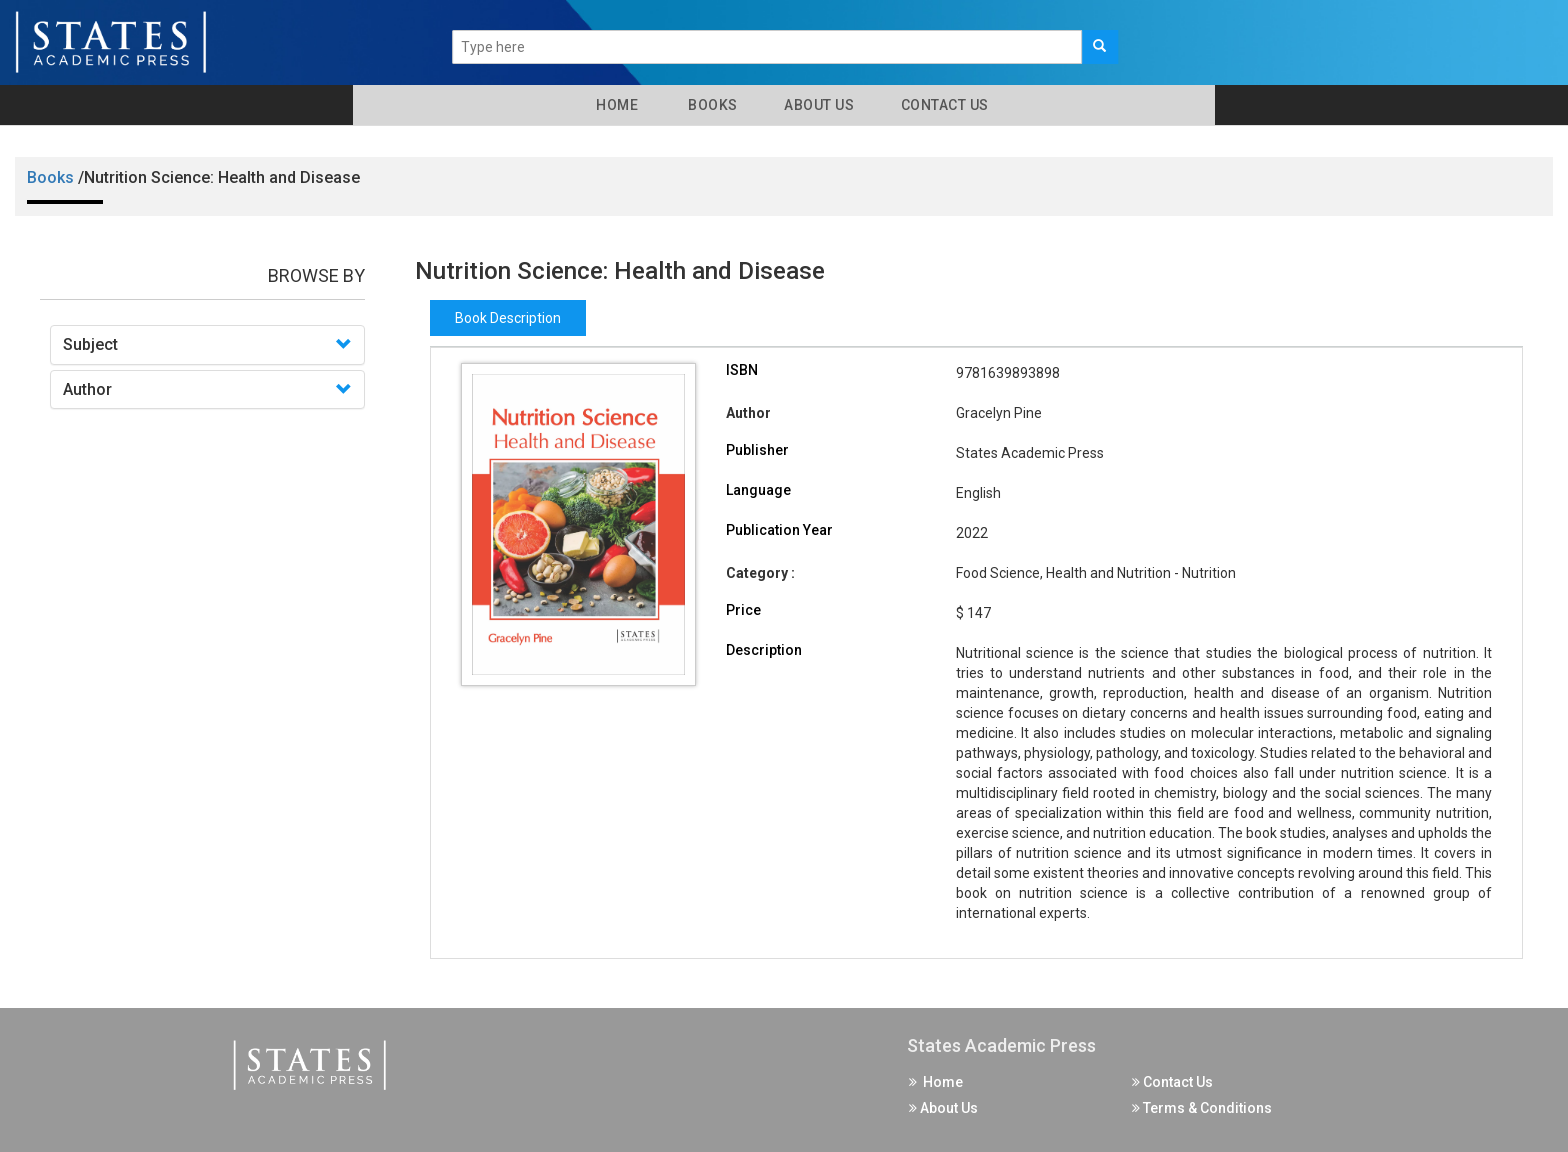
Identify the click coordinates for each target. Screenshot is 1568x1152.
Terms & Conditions (1202, 1108)
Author (87, 389)
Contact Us (943, 105)
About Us (818, 105)
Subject (90, 344)
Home (613, 105)
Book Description (508, 318)
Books (709, 105)
